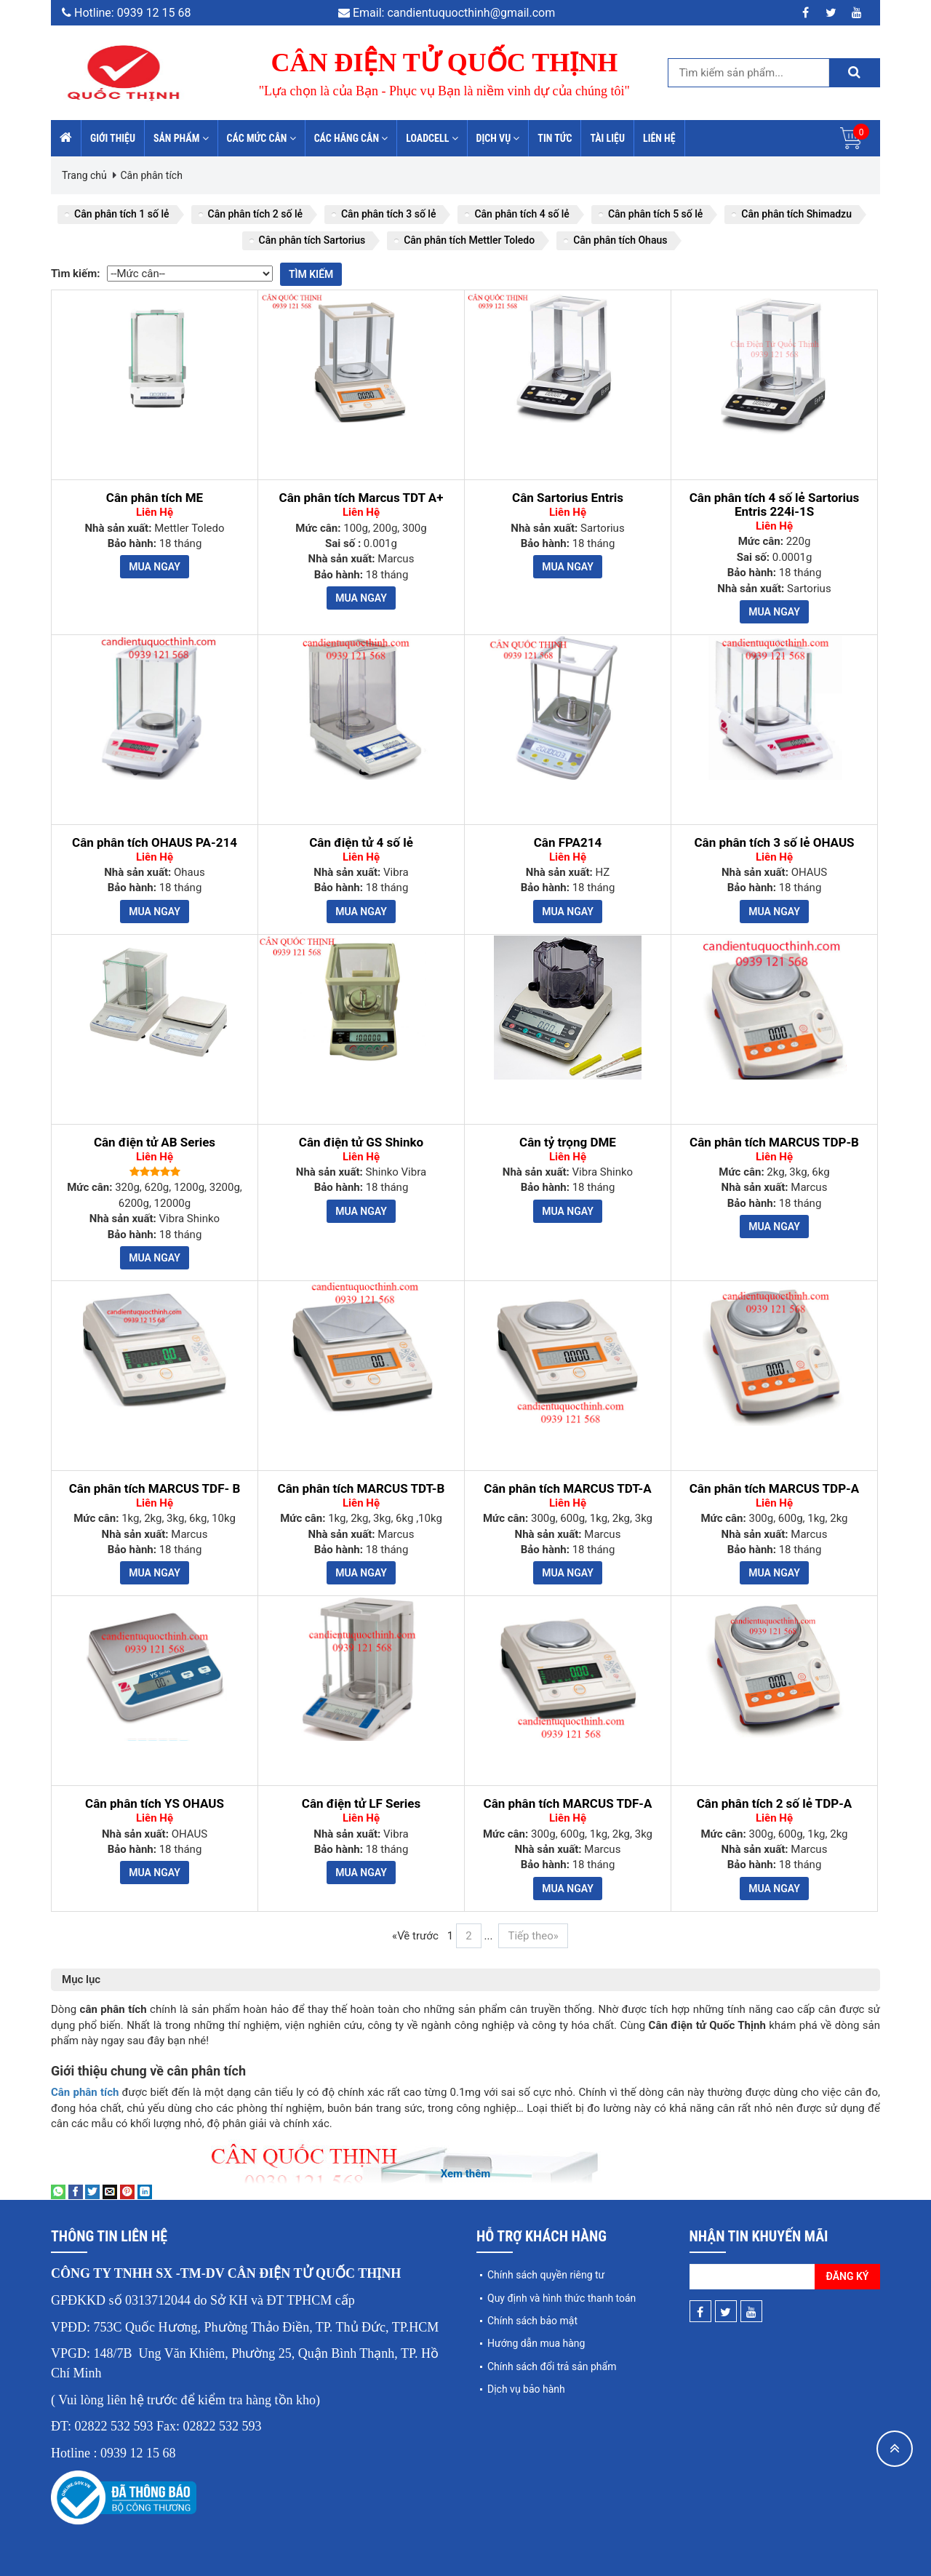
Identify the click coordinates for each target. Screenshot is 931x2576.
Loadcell (431, 138)
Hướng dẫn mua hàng (536, 2343)
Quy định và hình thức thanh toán (561, 2298)
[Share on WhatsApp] (58, 2191)
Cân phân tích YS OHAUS (154, 1804)
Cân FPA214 (568, 843)
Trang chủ (84, 175)
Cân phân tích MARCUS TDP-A (775, 1489)
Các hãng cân (351, 138)
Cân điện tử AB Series (154, 1142)
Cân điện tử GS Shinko (361, 1142)
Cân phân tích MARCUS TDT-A (567, 1489)
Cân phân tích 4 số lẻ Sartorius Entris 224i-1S (775, 504)
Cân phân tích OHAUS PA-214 (154, 843)
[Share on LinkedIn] (144, 2191)
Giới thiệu (112, 138)
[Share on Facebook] (75, 2191)
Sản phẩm (181, 138)
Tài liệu (607, 138)
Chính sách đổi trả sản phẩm (551, 2366)
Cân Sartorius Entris (567, 498)
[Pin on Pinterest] (127, 2191)
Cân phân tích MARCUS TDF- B (155, 1489)
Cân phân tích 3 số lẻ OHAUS (774, 843)
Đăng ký (847, 2276)
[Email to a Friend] (110, 2191)
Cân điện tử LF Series (361, 1804)
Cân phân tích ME (154, 498)
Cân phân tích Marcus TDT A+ (361, 498)
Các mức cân (261, 138)
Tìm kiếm (311, 274)
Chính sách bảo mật (532, 2320)
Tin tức (555, 138)
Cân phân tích (151, 175)
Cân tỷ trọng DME (567, 1142)
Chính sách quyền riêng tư (545, 2275)
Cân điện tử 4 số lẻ (361, 843)
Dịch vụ (498, 138)
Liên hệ (659, 138)
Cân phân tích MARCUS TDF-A (568, 1804)
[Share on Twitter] (92, 2191)
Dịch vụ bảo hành (526, 2389)
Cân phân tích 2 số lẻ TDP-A (774, 1804)
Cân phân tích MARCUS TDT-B (361, 1489)
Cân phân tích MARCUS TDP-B (774, 1142)
